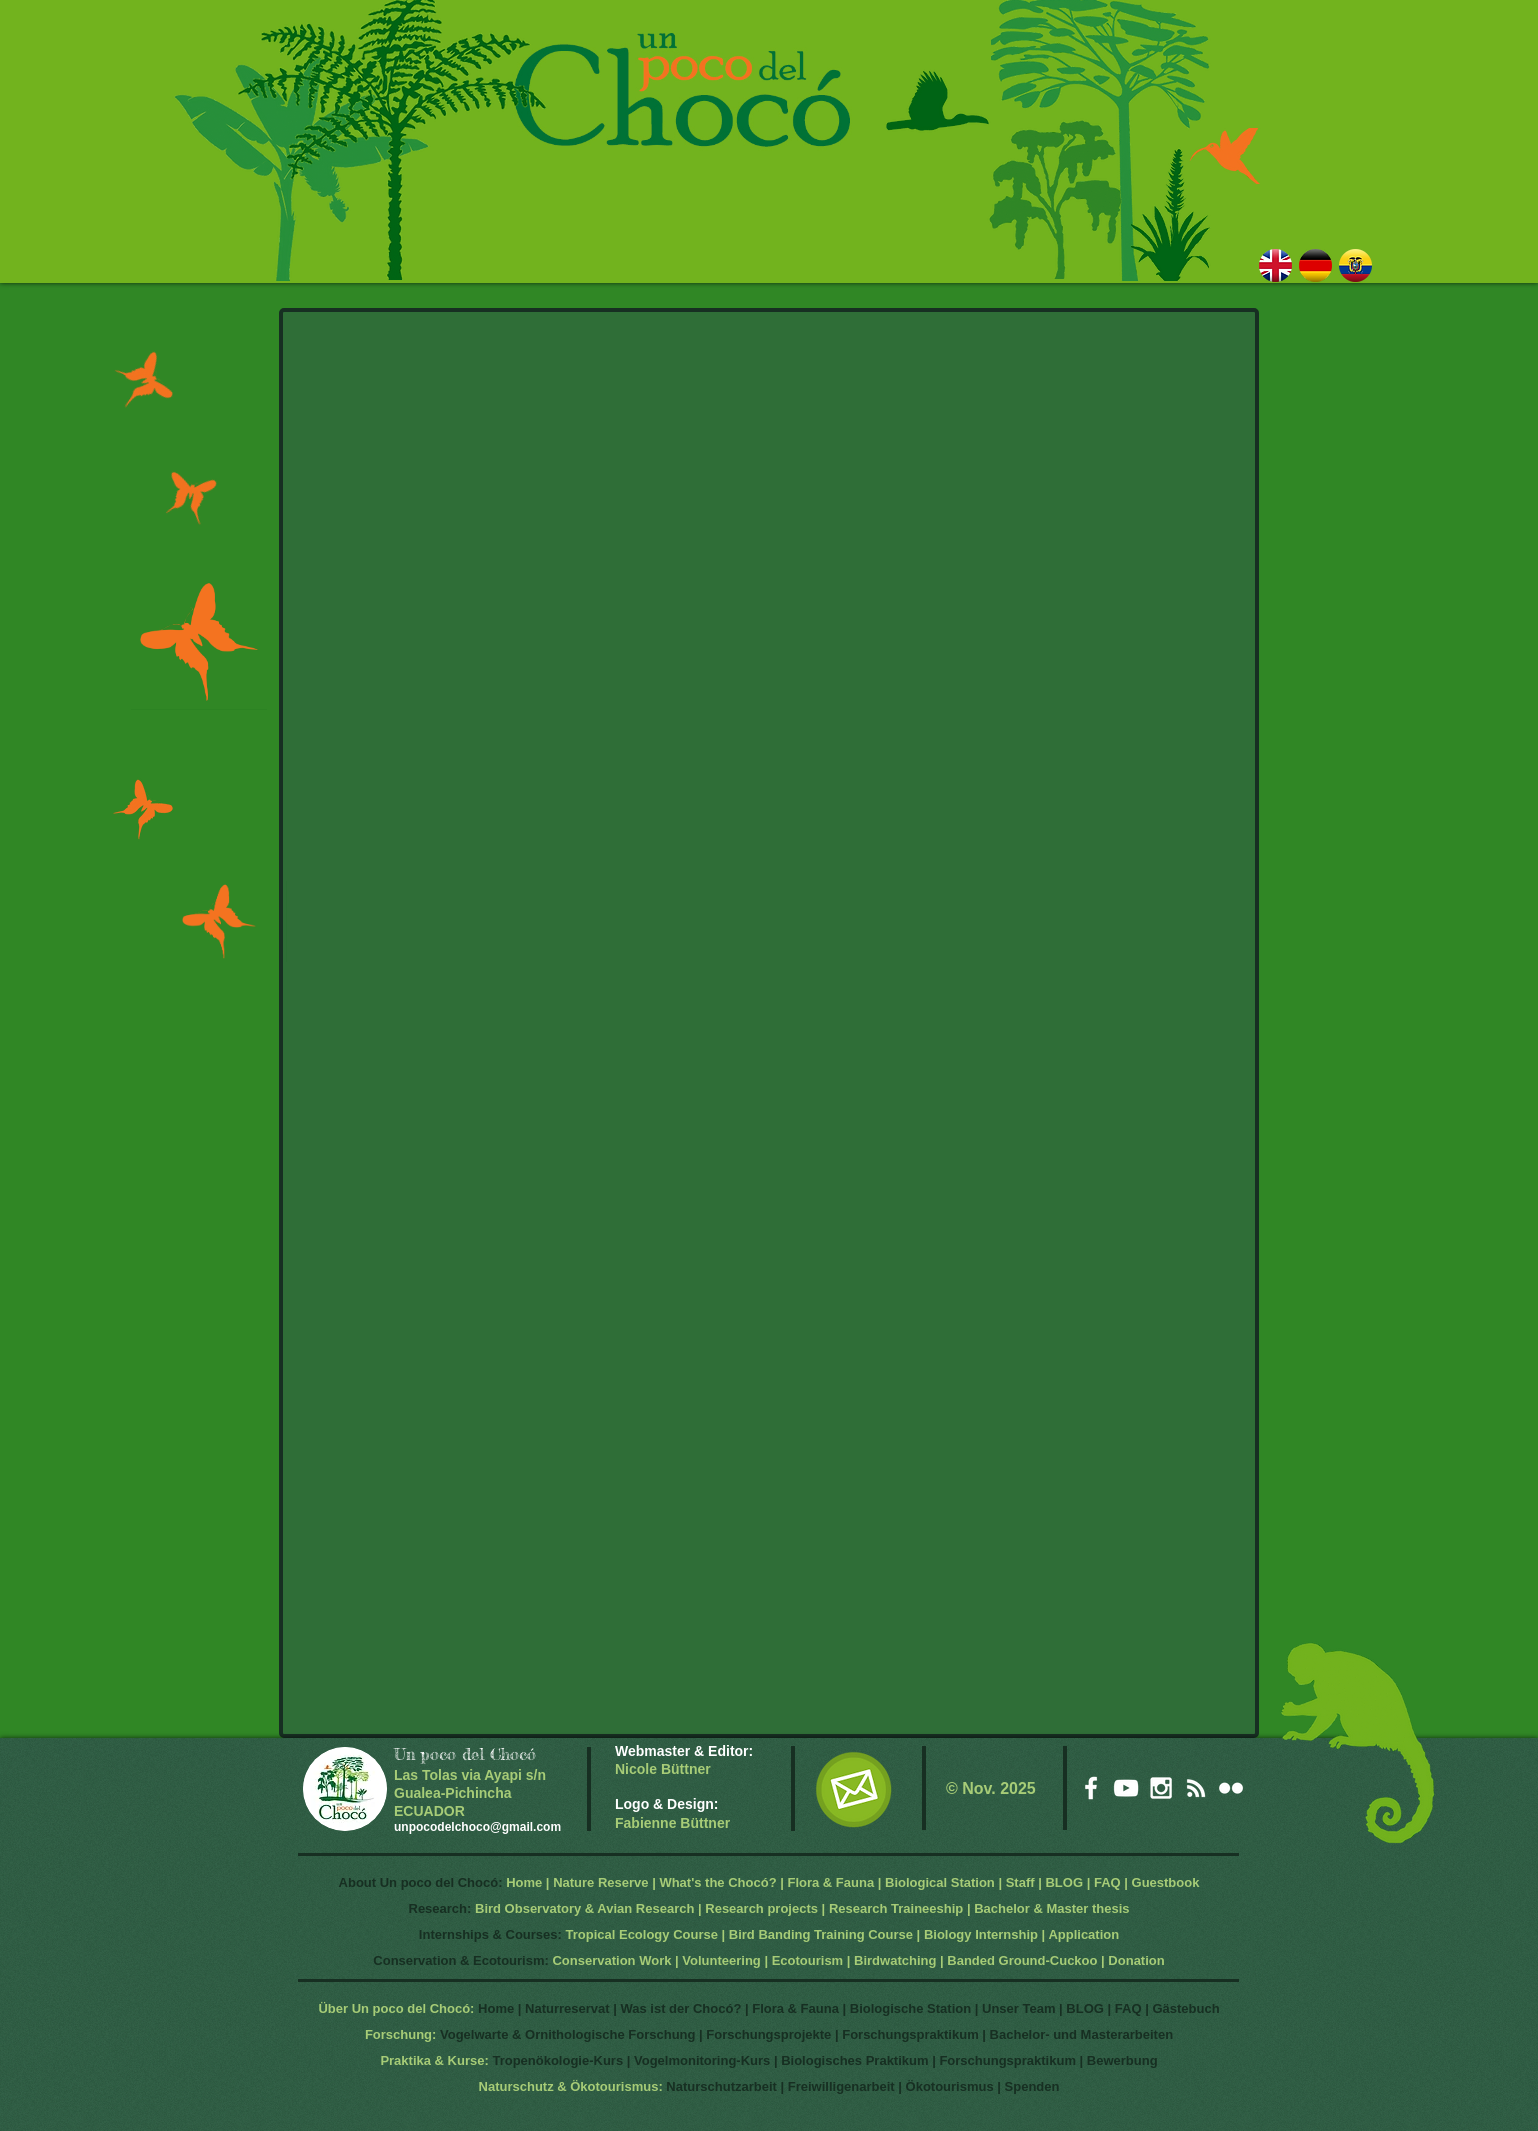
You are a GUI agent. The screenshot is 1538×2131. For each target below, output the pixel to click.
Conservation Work (611, 1960)
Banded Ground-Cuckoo (1022, 1960)
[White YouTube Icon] (1126, 1788)
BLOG (1064, 1882)
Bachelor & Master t (1035, 1908)
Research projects (761, 1908)
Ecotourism (808, 1960)
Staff (1020, 1882)
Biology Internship (981, 1934)
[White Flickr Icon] (1231, 1788)
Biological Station (940, 1882)
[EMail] (853, 1789)
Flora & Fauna (830, 1882)
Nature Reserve (600, 1882)
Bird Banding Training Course (821, 1934)
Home (524, 1882)
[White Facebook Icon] (1091, 1788)
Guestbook (1166, 1882)
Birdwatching (895, 1960)
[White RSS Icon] (1196, 1788)
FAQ (1107, 1882)
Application (1083, 1934)
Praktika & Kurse (432, 2060)
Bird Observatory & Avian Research (586, 1908)
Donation (1136, 1960)
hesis (1112, 1908)
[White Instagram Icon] (1161, 1788)
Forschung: (401, 2034)
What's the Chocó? (717, 1882)
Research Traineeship (896, 1908)
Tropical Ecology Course (642, 1934)
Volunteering (721, 1960)
